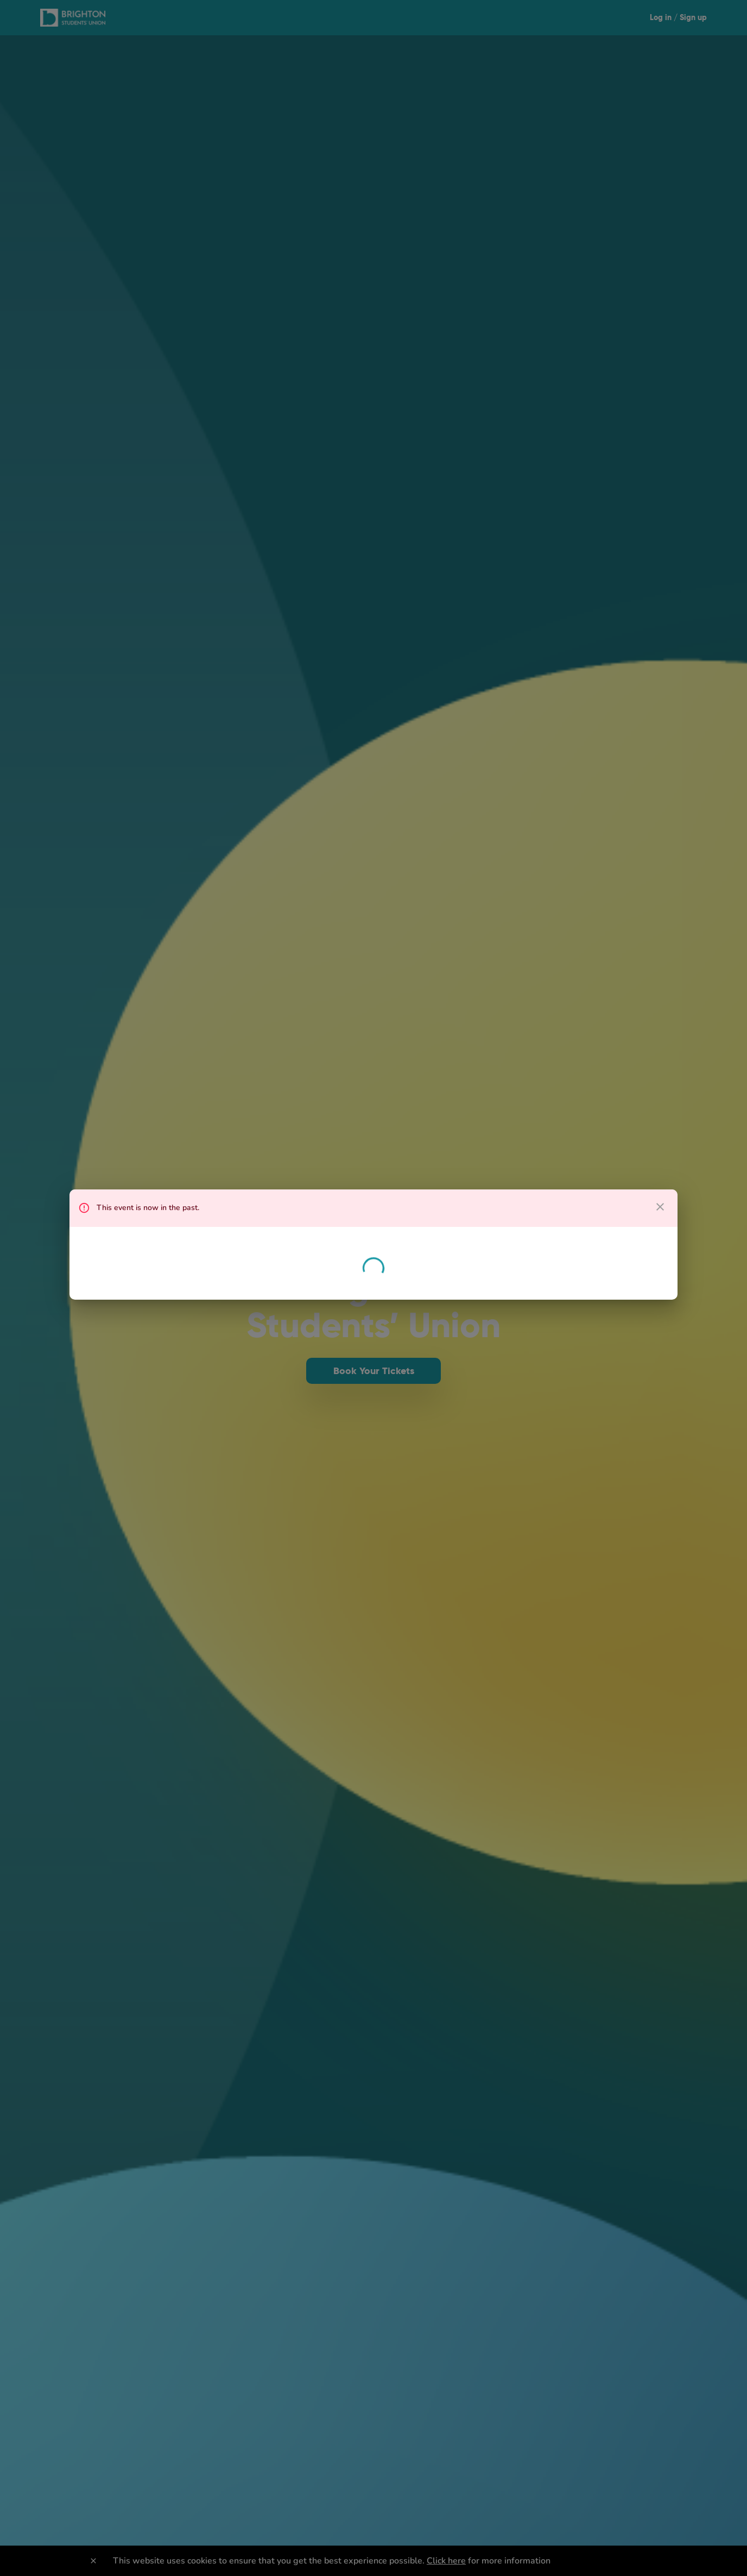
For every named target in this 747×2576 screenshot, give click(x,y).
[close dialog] (660, 1207)
